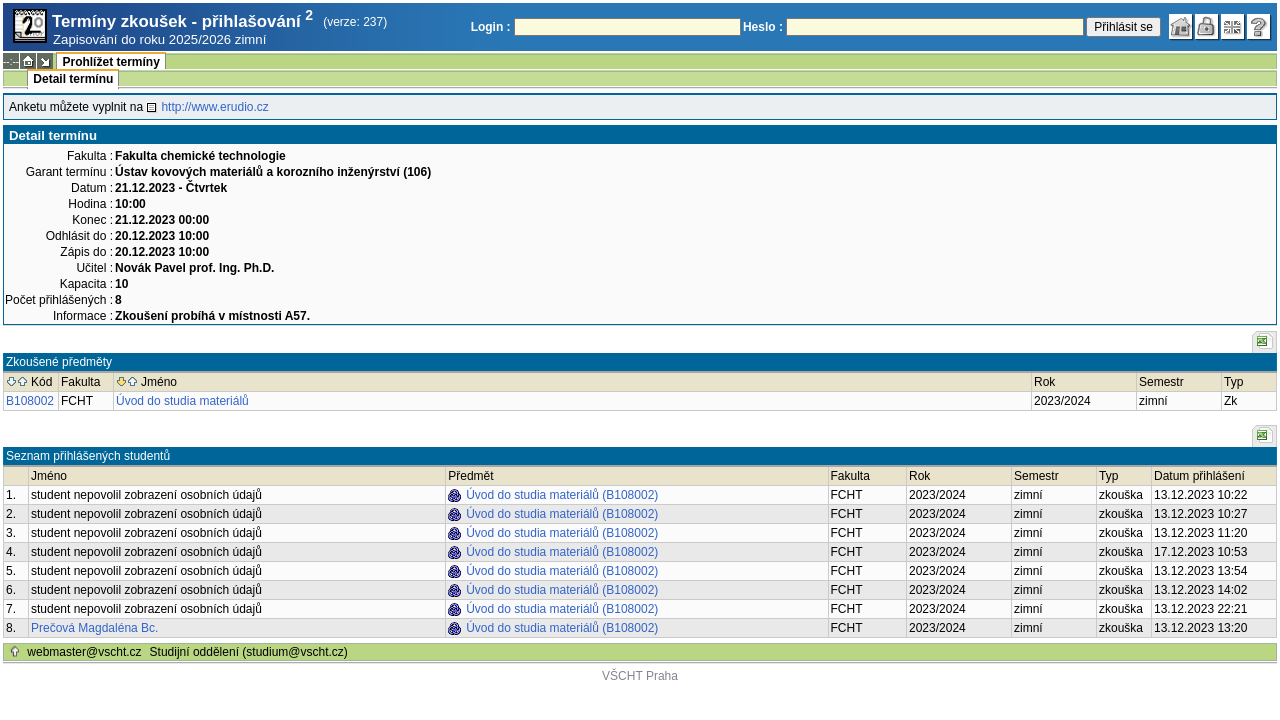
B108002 (30, 401)
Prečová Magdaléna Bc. (94, 628)
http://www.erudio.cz (214, 107)
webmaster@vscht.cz (84, 652)
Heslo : (763, 27)
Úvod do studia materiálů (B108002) (562, 495)
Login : (491, 27)
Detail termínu (73, 79)
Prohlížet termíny (110, 62)
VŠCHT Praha (640, 676)
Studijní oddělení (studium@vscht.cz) (249, 652)
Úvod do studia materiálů (182, 401)
